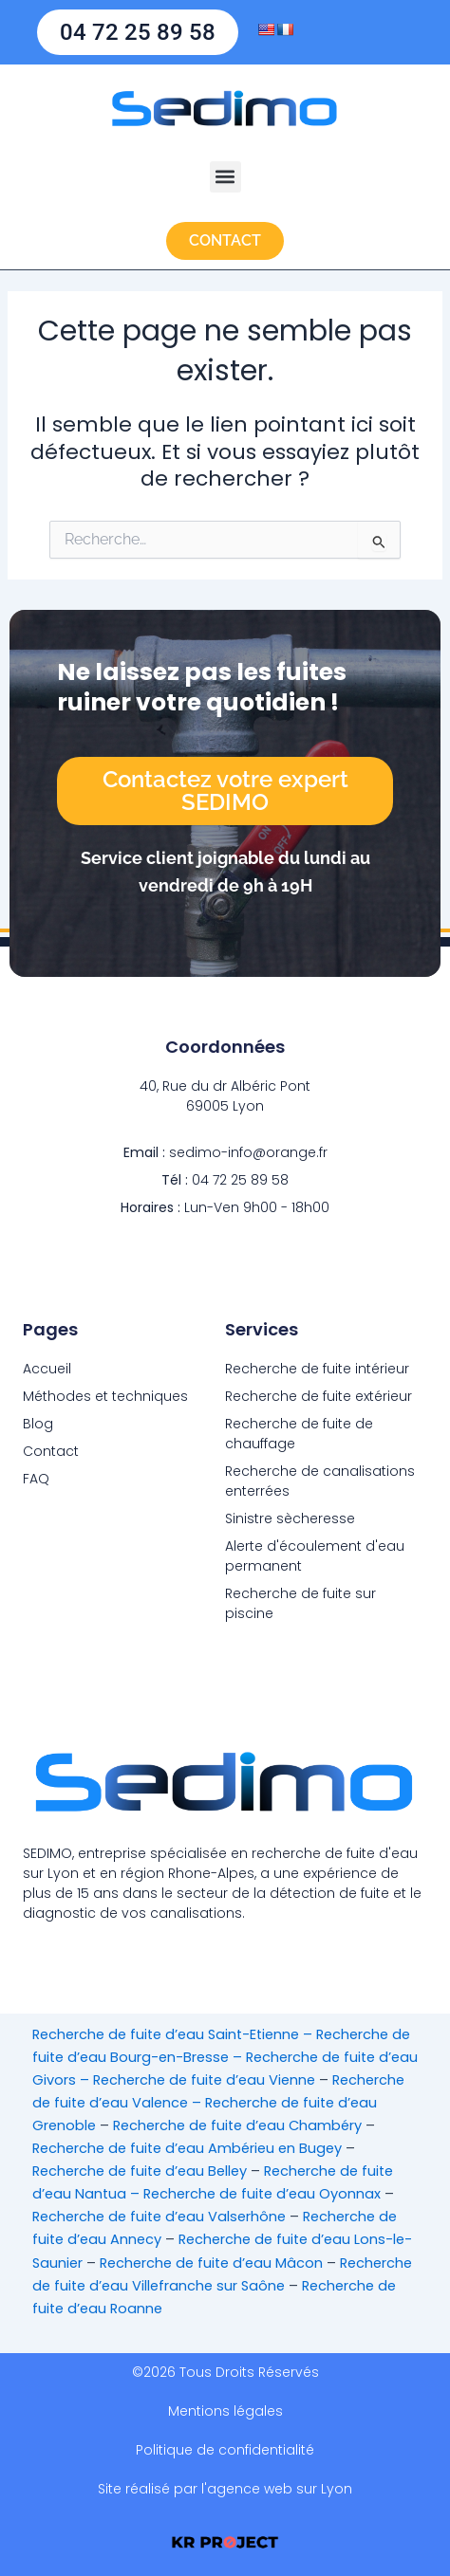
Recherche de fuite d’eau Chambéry (237, 2125)
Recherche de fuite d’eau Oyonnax (262, 2193)
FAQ (36, 1478)
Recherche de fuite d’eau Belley (139, 2171)
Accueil (47, 1368)
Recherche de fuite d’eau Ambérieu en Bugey (187, 2148)
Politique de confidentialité (225, 2449)
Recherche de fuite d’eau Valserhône (159, 2216)
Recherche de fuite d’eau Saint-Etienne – (174, 2034)
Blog (38, 1423)
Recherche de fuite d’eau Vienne (204, 2079)
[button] (225, 177)
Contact (51, 1451)
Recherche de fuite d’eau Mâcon (211, 2263)
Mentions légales (225, 2410)
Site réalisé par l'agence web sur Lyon (225, 2488)
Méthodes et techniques (105, 1396)
